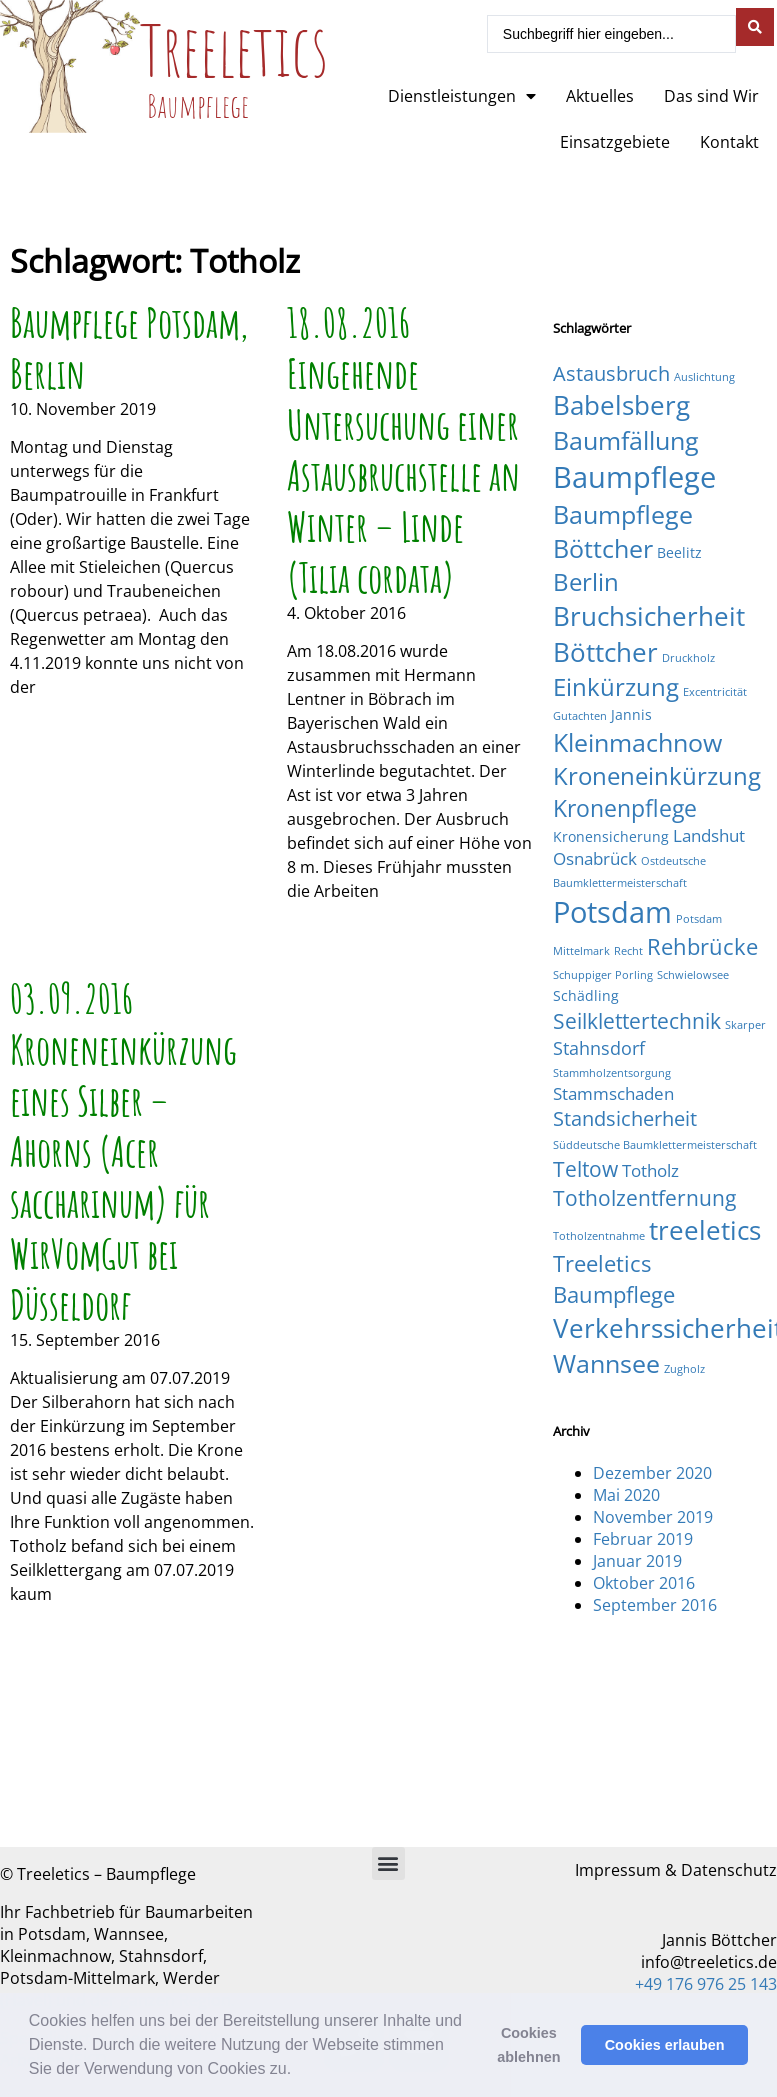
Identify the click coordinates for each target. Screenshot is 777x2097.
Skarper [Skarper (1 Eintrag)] (745, 1025)
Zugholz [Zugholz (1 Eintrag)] (684, 1369)
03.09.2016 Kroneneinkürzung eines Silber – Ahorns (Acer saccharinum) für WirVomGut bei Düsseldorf (123, 1151)
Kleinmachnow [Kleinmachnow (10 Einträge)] (637, 742)
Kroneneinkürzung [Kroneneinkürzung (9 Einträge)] (657, 775)
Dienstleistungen (462, 96)
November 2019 (653, 1517)
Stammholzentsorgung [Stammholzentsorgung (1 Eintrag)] (612, 1073)
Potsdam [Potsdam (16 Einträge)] (612, 911)
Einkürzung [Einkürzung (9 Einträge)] (616, 686)
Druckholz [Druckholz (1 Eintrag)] (688, 658)
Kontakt (729, 142)
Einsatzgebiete (615, 142)
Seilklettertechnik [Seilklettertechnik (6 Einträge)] (637, 1020)
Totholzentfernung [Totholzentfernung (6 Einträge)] (644, 1197)
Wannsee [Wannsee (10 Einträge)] (606, 1363)
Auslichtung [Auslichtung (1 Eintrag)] (704, 377)
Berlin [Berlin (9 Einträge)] (586, 581)
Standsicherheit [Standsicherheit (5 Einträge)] (625, 1118)
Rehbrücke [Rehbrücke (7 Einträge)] (702, 946)
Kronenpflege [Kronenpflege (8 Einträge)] (625, 808)
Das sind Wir (711, 96)
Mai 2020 (626, 1495)
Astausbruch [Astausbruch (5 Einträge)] (611, 373)
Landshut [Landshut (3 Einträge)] (709, 835)
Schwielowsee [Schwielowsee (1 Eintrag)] (693, 975)
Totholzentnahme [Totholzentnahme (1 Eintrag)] (599, 1236)
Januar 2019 (637, 1561)
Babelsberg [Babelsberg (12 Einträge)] (621, 405)
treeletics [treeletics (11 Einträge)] (705, 1230)
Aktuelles (600, 96)
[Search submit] (755, 27)
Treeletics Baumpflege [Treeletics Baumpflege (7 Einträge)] (614, 1279)
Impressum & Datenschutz (676, 1870)
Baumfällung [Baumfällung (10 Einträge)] (626, 440)
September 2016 (655, 1605)
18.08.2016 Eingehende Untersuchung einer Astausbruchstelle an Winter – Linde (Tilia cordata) (403, 450)
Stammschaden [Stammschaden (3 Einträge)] (613, 1093)
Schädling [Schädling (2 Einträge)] (586, 995)
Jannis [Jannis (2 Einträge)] (631, 714)
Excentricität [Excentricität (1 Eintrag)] (715, 692)
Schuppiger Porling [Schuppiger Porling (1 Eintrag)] (603, 975)
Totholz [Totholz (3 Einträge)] (650, 1170)
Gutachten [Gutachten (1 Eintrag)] (580, 716)
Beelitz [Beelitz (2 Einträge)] (679, 552)
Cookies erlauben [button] (665, 2045)
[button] (299, 2071)
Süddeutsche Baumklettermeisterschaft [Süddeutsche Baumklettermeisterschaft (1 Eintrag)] (655, 1145)
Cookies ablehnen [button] (528, 2045)
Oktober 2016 (644, 1583)
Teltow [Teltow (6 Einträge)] (585, 1168)
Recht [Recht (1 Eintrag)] (628, 951)
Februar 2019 (643, 1539)
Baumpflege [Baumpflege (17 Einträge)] (634, 477)
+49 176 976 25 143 (706, 1984)
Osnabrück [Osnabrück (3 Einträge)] (595, 858)
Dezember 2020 (652, 1473)
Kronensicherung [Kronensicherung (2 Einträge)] (611, 836)
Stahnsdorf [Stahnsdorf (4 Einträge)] (599, 1047)
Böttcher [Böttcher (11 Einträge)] (605, 652)
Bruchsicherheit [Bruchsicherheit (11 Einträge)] (649, 616)
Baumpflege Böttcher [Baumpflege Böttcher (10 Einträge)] (623, 531)
